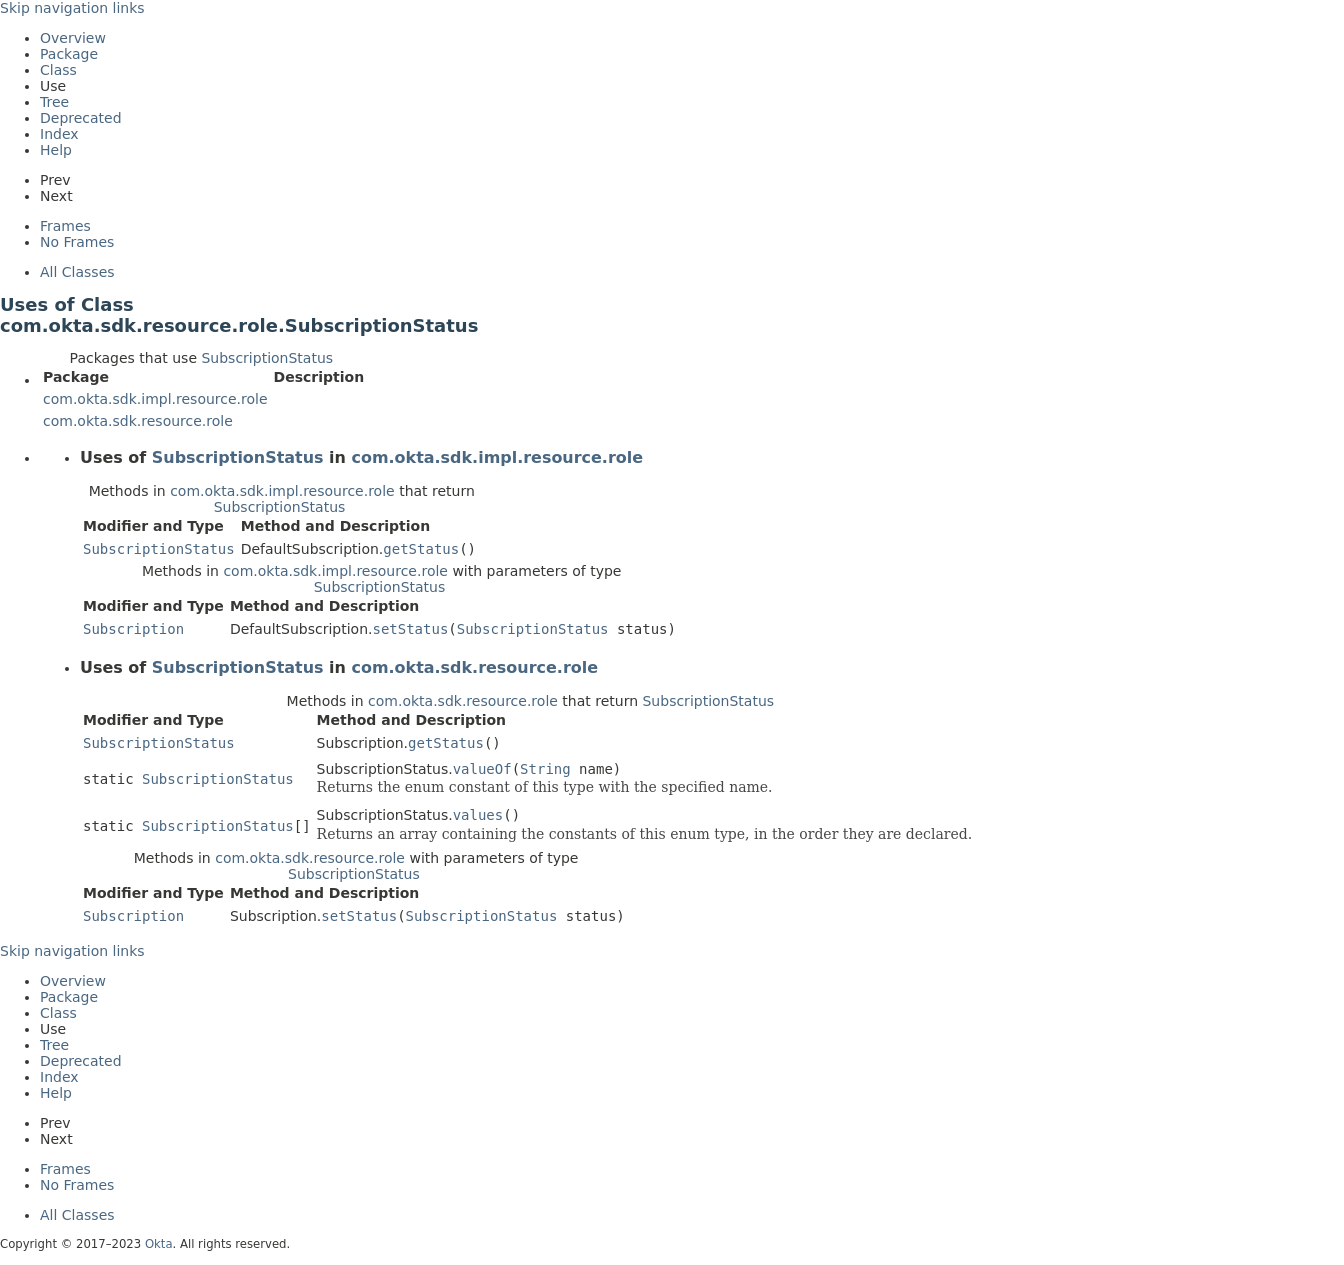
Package (69, 54)
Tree (54, 102)
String (545, 769)
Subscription (133, 629)
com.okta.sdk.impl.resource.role (155, 399)
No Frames (77, 242)
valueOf (482, 769)
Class (58, 70)
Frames (65, 226)
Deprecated (81, 118)
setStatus (410, 629)
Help (56, 150)
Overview (73, 38)
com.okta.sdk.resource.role (138, 421)
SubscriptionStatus (267, 358)
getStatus (421, 549)
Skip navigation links (72, 8)
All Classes (77, 272)
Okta (159, 1244)
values (478, 815)
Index (59, 134)
